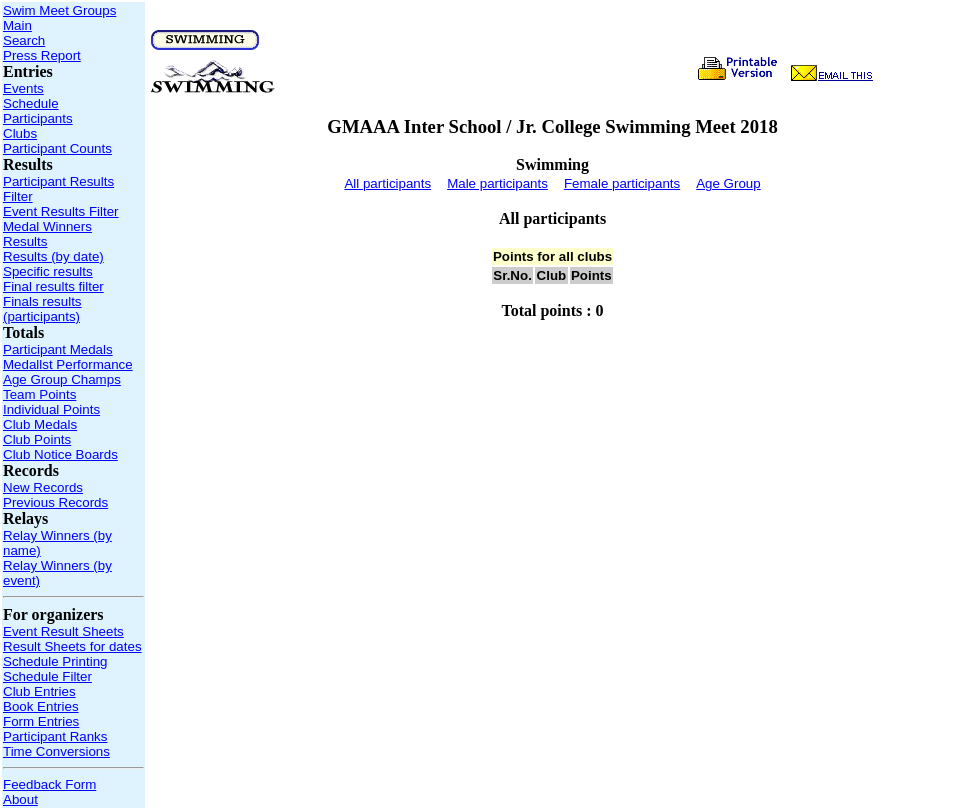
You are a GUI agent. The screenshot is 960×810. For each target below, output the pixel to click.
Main (17, 25)
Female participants (622, 183)
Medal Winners (47, 226)
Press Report (42, 55)
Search (24, 40)
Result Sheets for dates (72, 646)
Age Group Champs (62, 379)
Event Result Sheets (63, 631)
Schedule (31, 103)
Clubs (20, 133)
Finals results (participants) (42, 309)
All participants (387, 183)
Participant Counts (57, 148)
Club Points (37, 439)
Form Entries (41, 721)
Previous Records (55, 502)
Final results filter (53, 286)
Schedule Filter (47, 676)
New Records (43, 487)
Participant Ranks (55, 736)
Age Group (728, 183)
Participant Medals (58, 349)
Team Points (39, 394)
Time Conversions (56, 751)
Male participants (497, 183)
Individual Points (51, 409)
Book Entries (41, 706)
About (20, 799)
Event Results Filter (61, 211)
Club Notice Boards (60, 454)
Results (25, 241)
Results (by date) (53, 256)
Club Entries (39, 691)
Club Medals (40, 424)
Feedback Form (49, 784)
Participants (38, 118)
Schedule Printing (55, 661)
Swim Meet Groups (59, 10)
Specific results (48, 271)
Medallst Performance (68, 364)
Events (23, 88)
